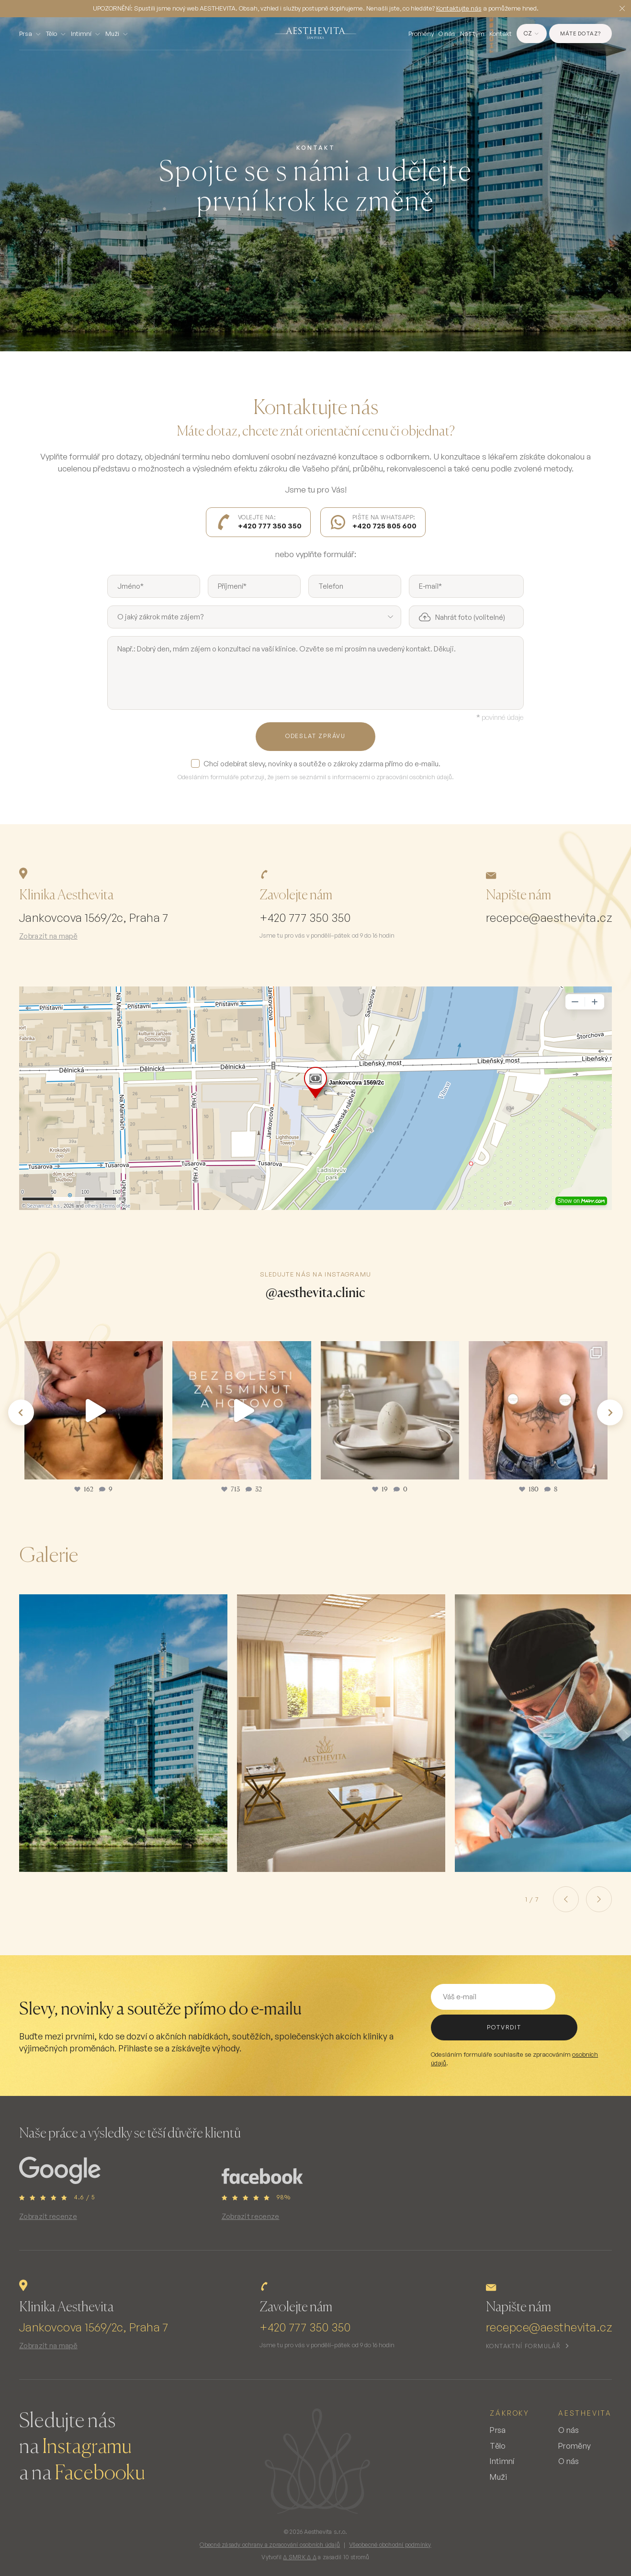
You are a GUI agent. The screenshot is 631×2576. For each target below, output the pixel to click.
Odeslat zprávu (315, 735)
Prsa (25, 33)
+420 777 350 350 (304, 917)
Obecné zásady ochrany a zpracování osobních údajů (270, 2544)
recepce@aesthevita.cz (549, 917)
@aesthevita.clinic (315, 1292)
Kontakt (500, 33)
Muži (112, 33)
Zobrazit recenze (48, 2216)
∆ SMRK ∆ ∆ (299, 2557)
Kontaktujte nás (459, 8)
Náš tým (472, 33)
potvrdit (504, 2027)
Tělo (51, 33)
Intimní (81, 33)
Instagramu (87, 2447)
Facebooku (100, 2474)
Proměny (421, 33)
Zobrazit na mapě (48, 936)
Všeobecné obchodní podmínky (390, 2544)
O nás (447, 33)
